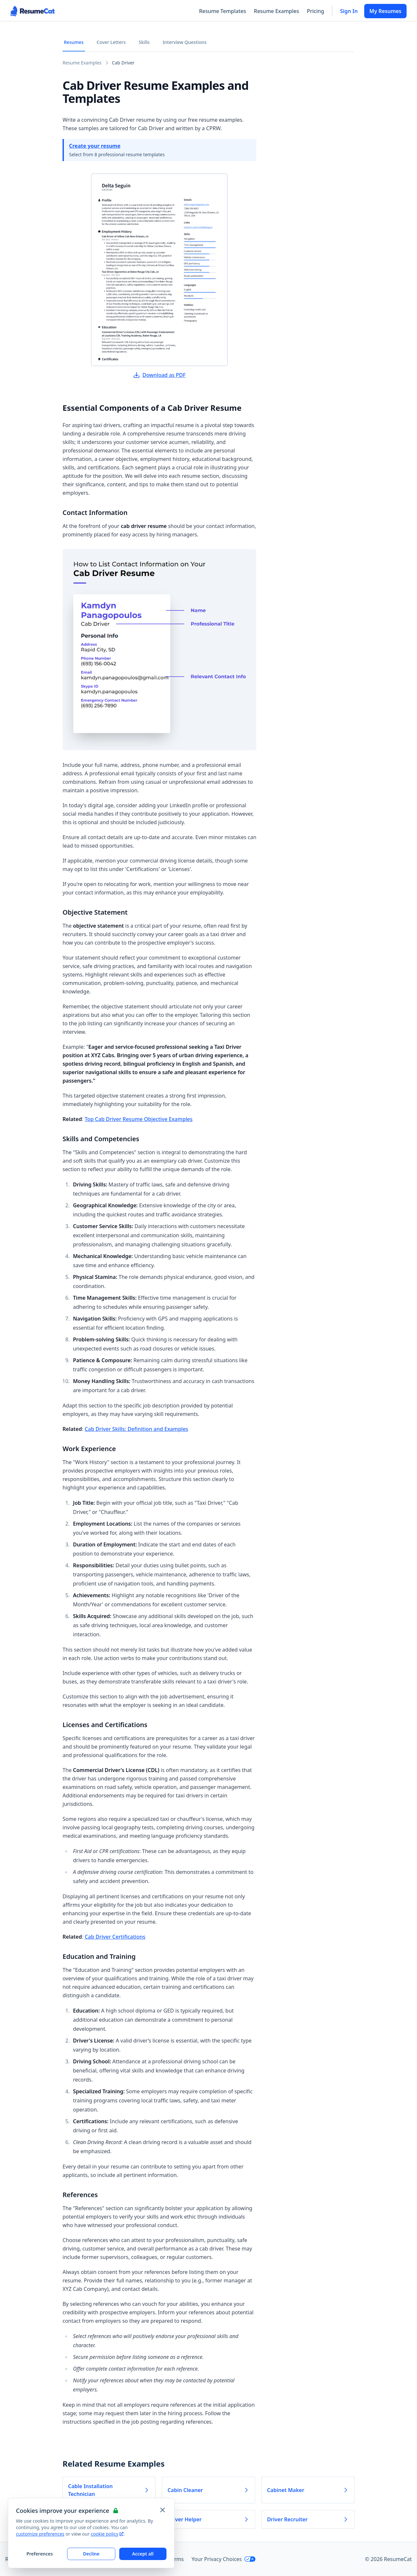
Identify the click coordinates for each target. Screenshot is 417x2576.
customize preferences (40, 2534)
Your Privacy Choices (224, 2559)
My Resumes (385, 11)
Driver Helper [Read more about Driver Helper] (208, 2519)
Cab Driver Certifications (115, 1936)
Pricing (315, 11)
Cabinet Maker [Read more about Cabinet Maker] (308, 2490)
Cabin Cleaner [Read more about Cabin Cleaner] (208, 2490)
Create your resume (95, 145)
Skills (144, 42)
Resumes (74, 42)
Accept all (142, 2554)
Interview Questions (185, 42)
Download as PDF (159, 375)
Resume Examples (276, 11)
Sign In (349, 11)
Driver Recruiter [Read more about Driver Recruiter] (308, 2519)
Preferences (39, 2554)
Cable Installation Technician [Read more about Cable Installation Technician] (109, 2490)
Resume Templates (222, 11)
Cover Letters (111, 42)
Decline (91, 2554)
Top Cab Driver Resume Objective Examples (139, 1119)
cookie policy (107, 2534)
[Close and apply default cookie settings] (162, 2509)
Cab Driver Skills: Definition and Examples (136, 1429)
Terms (176, 2559)
